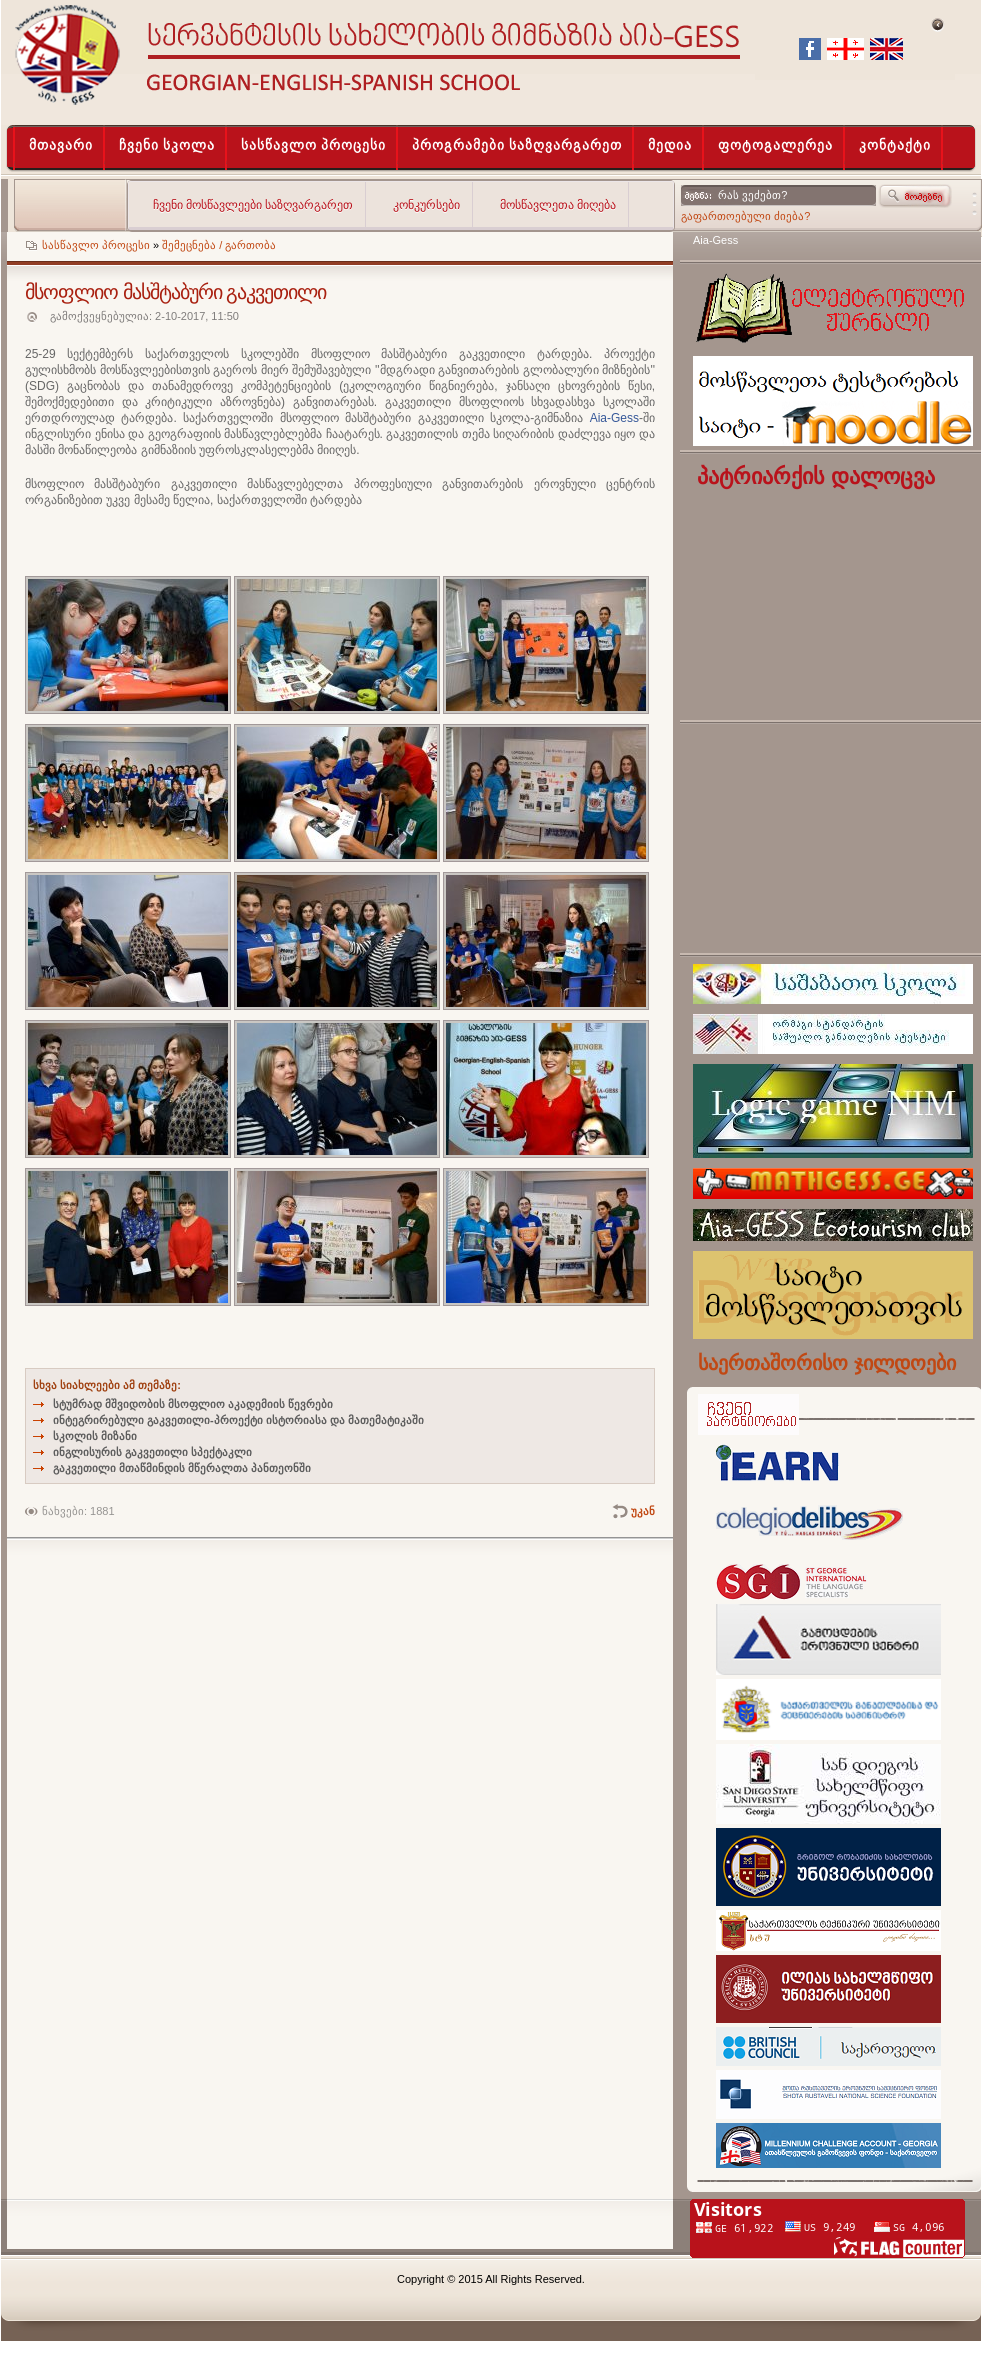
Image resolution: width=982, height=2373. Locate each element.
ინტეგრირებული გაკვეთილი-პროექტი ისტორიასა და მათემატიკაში (238, 1420)
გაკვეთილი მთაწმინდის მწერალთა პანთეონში (182, 1468)
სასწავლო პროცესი (96, 245)
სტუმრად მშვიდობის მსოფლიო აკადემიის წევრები (193, 1404)
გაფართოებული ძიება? (745, 216)
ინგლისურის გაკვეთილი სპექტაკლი (152, 1452)
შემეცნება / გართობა (219, 245)
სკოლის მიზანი (95, 1436)
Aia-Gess (715, 240)
